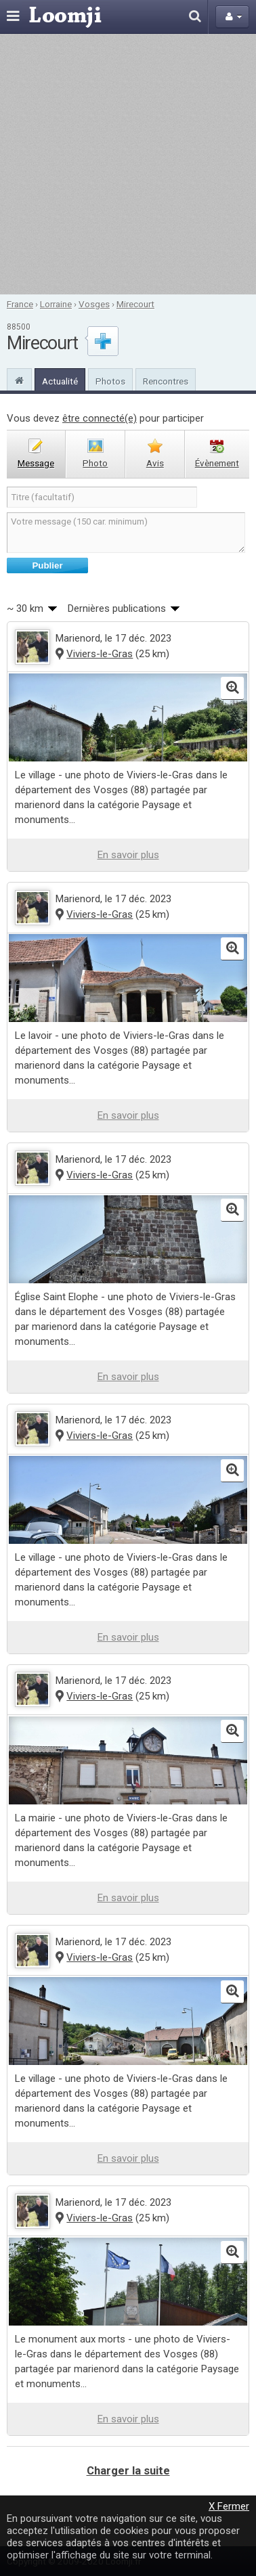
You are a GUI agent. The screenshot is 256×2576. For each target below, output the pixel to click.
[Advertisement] (127, 164)
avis (155, 463)
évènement (217, 463)
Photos (110, 381)
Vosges (94, 303)
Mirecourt (135, 303)
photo (95, 463)
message (36, 463)
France (20, 303)
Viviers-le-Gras (99, 654)
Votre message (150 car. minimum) (126, 532)
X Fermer (229, 2506)
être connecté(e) (99, 418)
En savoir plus (128, 855)
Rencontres (165, 381)
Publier (47, 565)
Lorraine (56, 303)
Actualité (60, 381)
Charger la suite (128, 2470)
